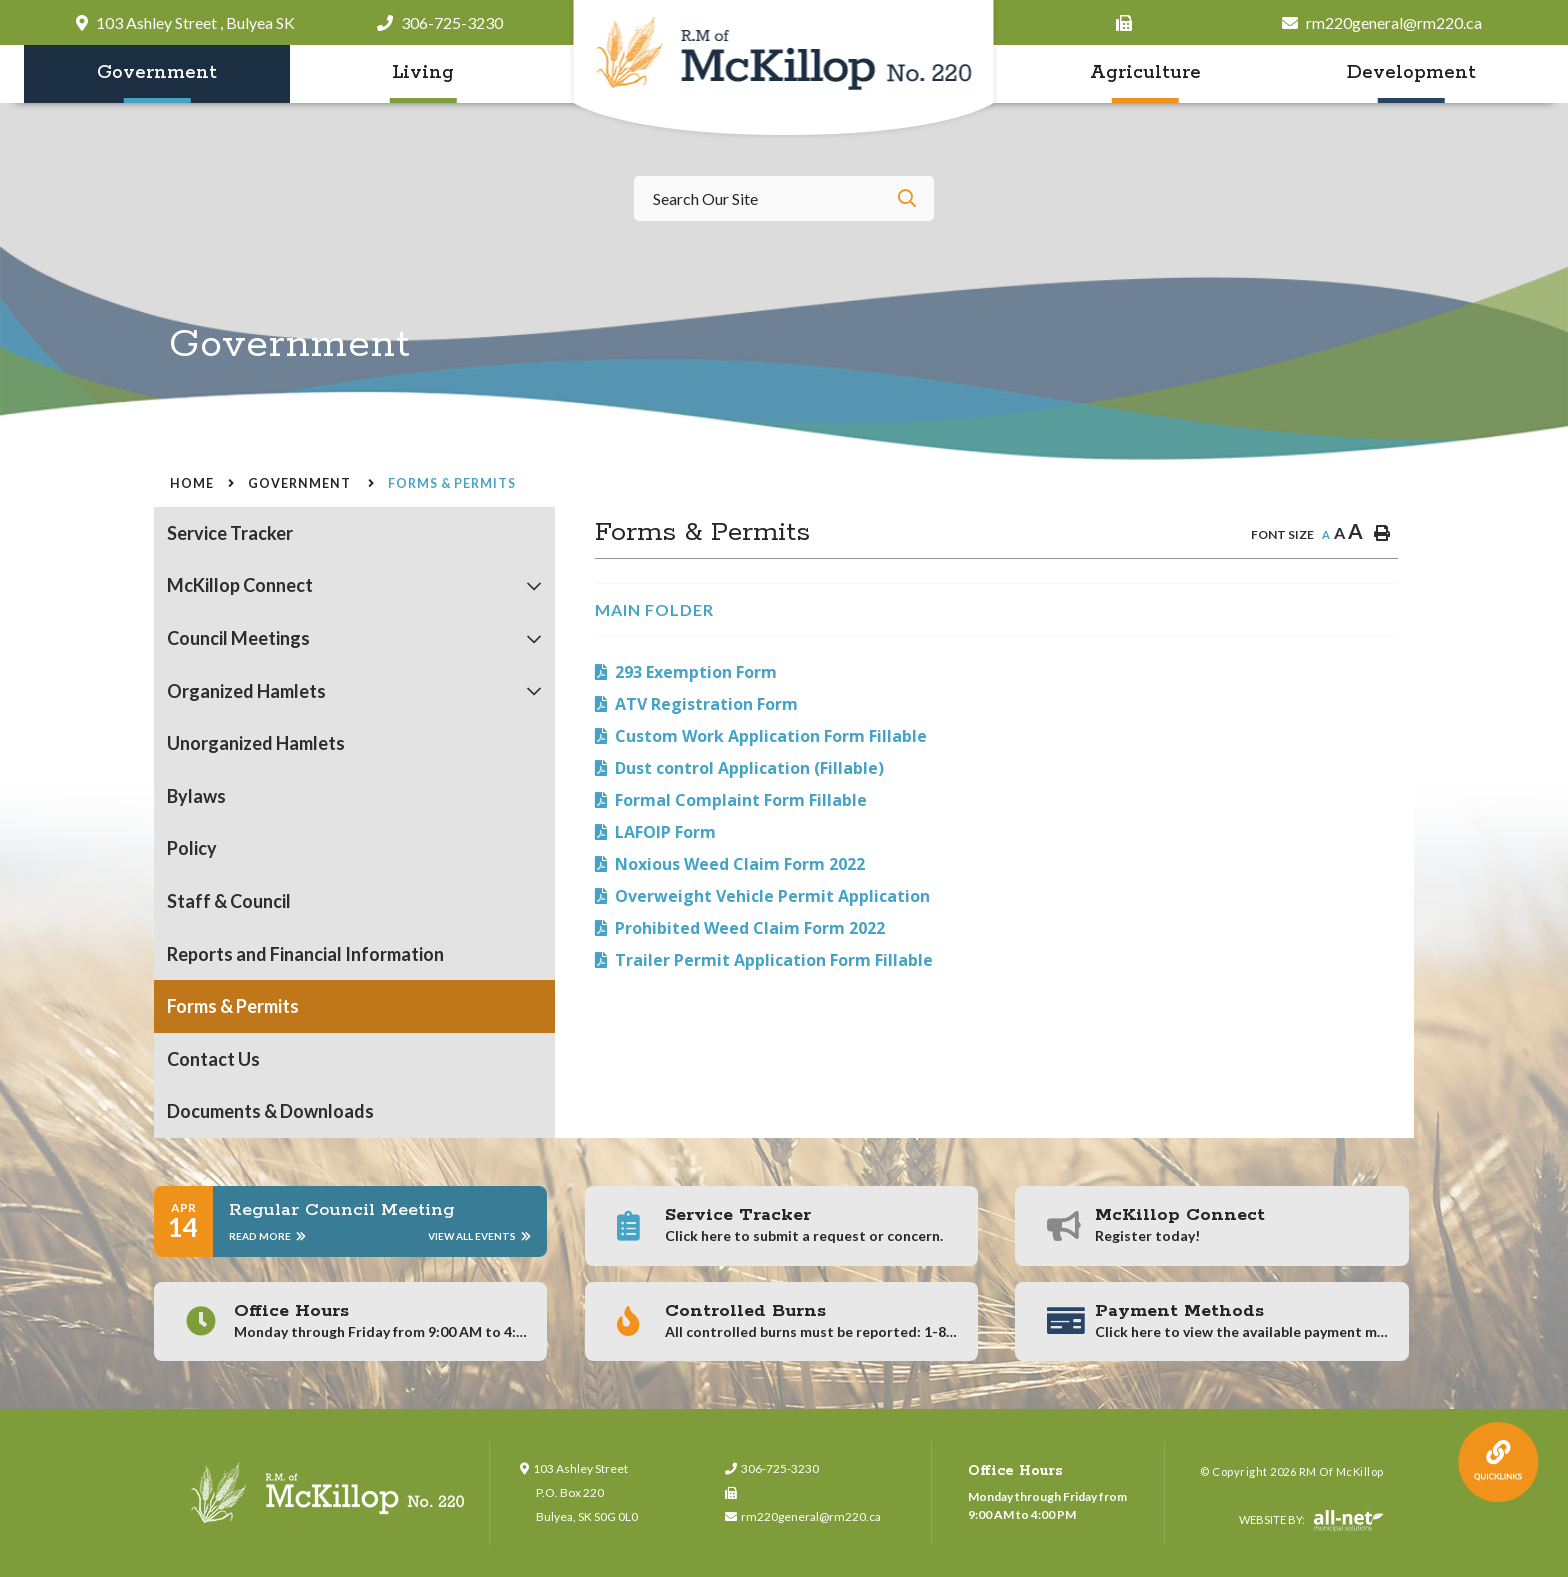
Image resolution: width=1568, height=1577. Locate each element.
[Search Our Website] (784, 198)
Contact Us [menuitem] (213, 1059)
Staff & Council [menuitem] (229, 901)
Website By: (1311, 1521)
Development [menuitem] (1411, 73)
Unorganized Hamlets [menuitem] (256, 743)
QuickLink (1498, 1462)
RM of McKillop (784, 69)
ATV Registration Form (706, 704)
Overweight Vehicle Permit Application (772, 896)
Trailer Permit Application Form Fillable (774, 960)
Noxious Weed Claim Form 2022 (740, 864)
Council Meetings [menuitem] (238, 638)
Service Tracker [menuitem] (230, 533)
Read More (267, 1236)
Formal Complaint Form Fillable (741, 800)
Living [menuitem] (423, 73)
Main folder (654, 609)
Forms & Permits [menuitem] (233, 1006)
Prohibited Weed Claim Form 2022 (750, 928)
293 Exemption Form (696, 672)
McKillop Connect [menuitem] (240, 585)
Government (301, 483)
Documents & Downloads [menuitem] (270, 1111)
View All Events (479, 1236)
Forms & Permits (452, 483)
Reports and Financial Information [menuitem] (305, 954)
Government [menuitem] (157, 73)
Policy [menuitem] (192, 848)
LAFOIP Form (665, 832)
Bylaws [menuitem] (196, 796)
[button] (534, 586)
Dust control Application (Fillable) (749, 768)
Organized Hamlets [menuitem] (246, 691)
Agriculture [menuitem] (1145, 73)
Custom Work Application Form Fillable (771, 736)
